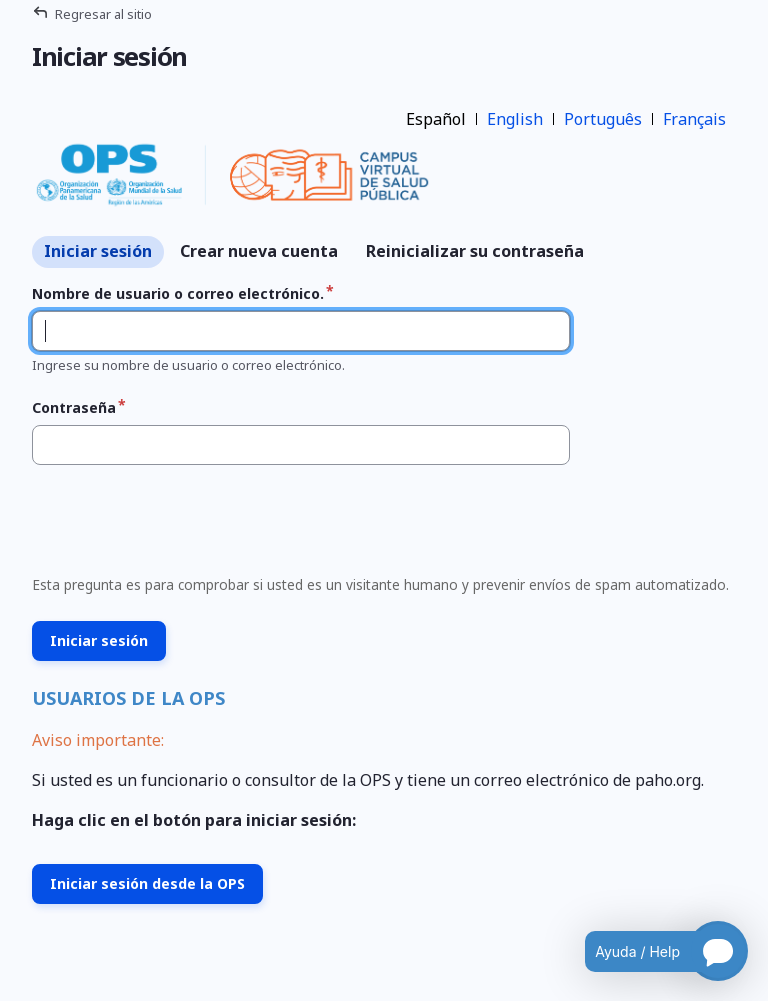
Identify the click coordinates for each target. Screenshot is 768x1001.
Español (436, 119)
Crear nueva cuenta (259, 251)
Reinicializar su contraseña (475, 251)
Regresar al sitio (103, 14)
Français (694, 119)
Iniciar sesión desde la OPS (147, 883)
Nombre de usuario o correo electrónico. (178, 293)
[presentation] (176, 526)
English (515, 119)
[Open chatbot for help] (651, 951)
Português (603, 119)
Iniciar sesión (98, 251)
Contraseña (74, 407)
